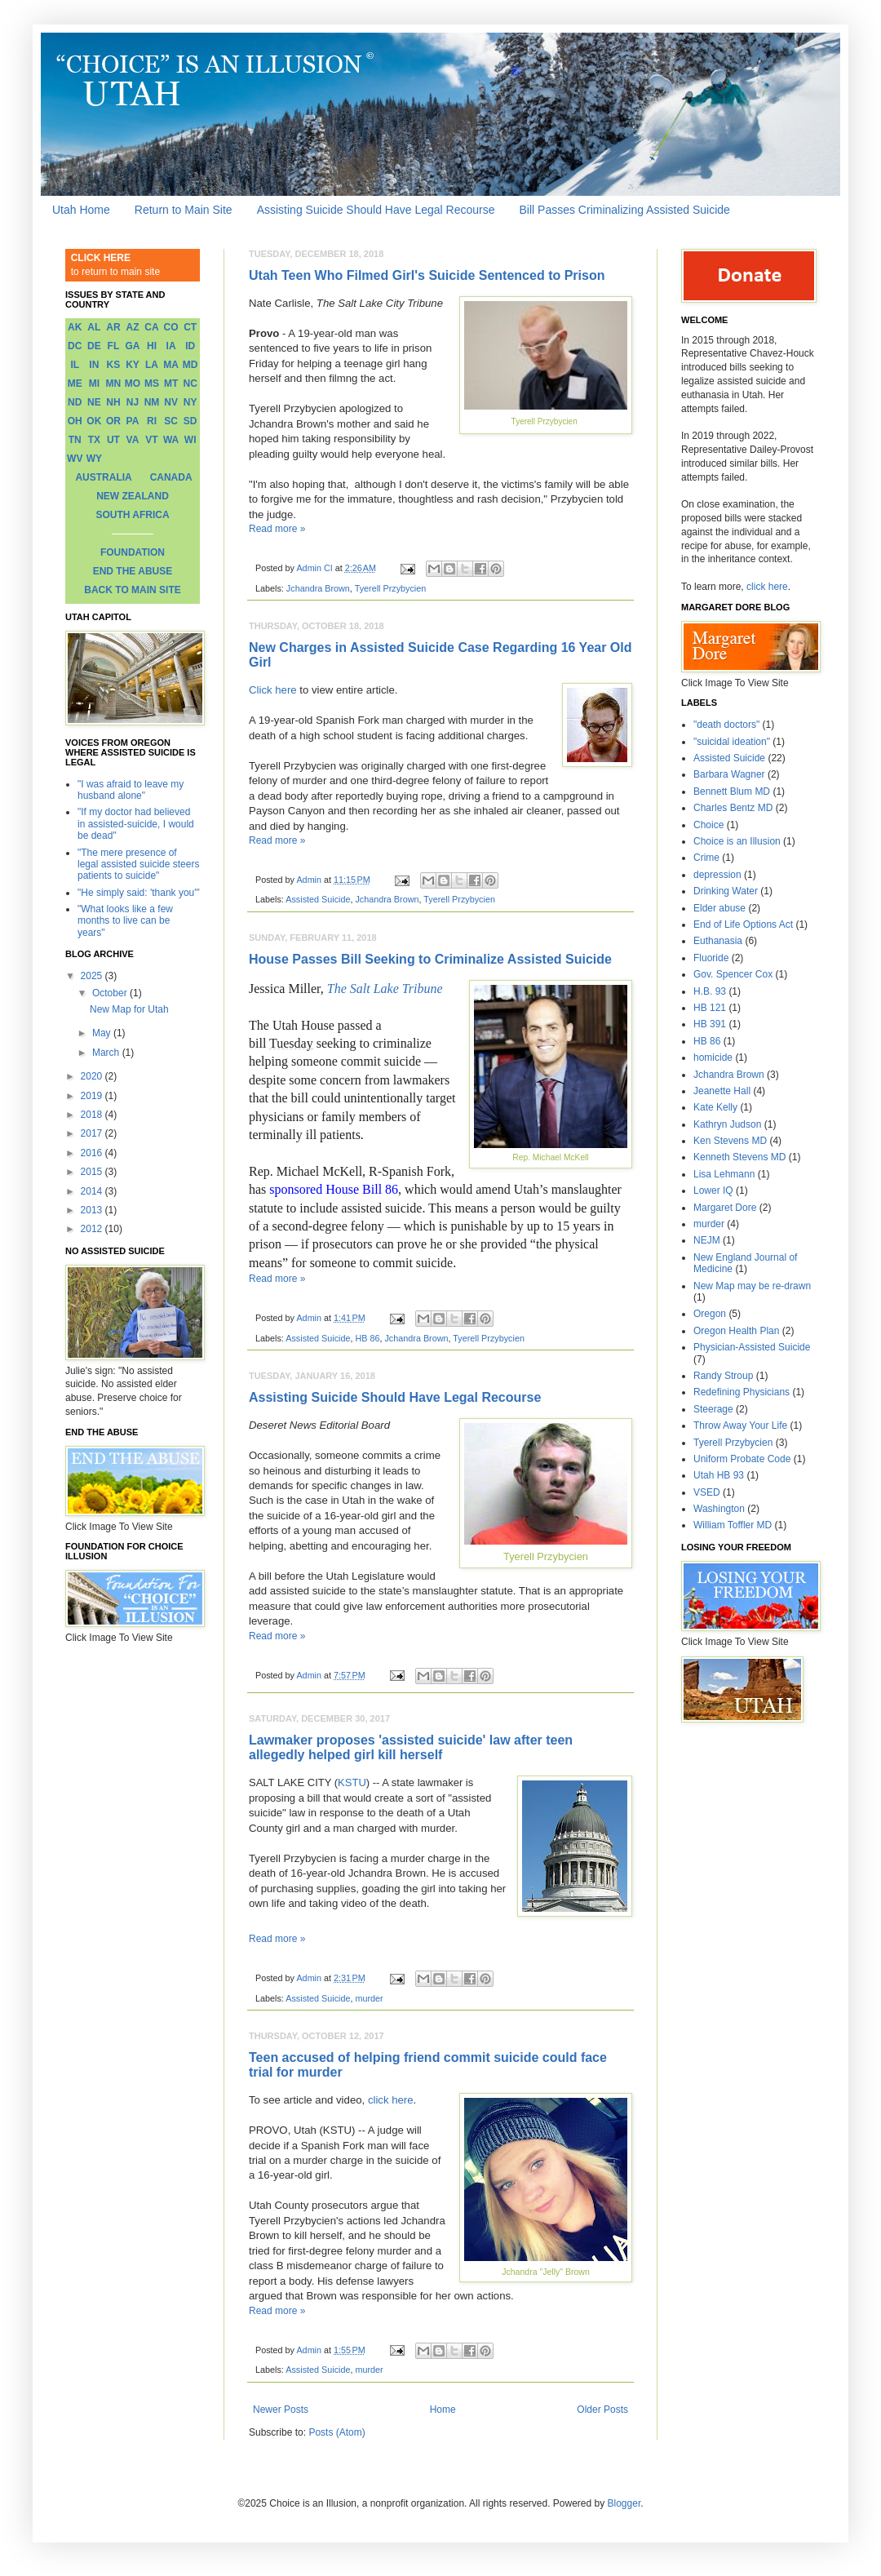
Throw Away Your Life (740, 1425)
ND (75, 402)
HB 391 (709, 1024)
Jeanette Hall (721, 1091)
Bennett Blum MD (731, 791)
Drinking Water (725, 891)
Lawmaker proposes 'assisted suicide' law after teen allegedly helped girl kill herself (411, 1747)
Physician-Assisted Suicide (751, 1347)
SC (171, 421)
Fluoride (710, 958)
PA (132, 421)
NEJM (706, 1240)
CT (190, 327)
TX (94, 440)
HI (152, 346)
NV (171, 402)
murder (369, 1998)
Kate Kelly (715, 1107)
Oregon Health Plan (736, 1331)
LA (151, 364)
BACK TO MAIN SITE (132, 590)
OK (93, 421)
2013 (93, 1210)
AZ (132, 327)
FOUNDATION (132, 552)
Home (443, 2409)
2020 (93, 1076)
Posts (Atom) (336, 2432)
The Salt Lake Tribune (385, 988)
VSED (706, 1492)
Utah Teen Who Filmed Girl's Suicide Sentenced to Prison (426, 275)
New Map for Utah (129, 1009)
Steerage (713, 1409)
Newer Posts (280, 2409)
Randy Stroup (723, 1375)
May (102, 1033)
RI (152, 421)
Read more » (277, 528)
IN (94, 364)
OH (75, 421)
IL (74, 364)
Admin (310, 880)
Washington (719, 1508)
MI (94, 383)
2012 (93, 1229)
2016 (93, 1153)
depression (717, 874)
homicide (713, 1057)
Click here (273, 690)
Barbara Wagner (729, 774)
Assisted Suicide (318, 899)
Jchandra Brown (318, 588)
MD (190, 364)
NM (152, 402)
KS (114, 364)
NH (113, 402)
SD (190, 421)
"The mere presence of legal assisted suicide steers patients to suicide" (138, 864)
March (107, 1052)
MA (171, 364)
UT (113, 440)
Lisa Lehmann (724, 1174)
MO (132, 383)
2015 (93, 1171)
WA (171, 440)
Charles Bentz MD (733, 808)
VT (151, 440)
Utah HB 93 (718, 1475)
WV (74, 458)
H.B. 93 (709, 991)
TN (75, 440)
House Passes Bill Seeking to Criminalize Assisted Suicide (430, 959)
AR (113, 327)
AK (75, 327)
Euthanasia (717, 941)
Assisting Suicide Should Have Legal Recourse (376, 209)
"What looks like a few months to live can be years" (125, 920)
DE (94, 346)
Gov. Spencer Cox (733, 974)
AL (93, 327)
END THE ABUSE (133, 571)
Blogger (624, 2503)
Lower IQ (713, 1190)
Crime (706, 857)
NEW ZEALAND (132, 496)
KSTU (352, 1782)
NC (190, 383)
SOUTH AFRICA (132, 515)
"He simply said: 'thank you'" (138, 892)
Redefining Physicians (741, 1392)
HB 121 (709, 1007)
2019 (93, 1096)
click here (391, 2100)
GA (132, 346)
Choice (708, 825)
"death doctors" (726, 724)
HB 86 (367, 1338)
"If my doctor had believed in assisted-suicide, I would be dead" (135, 823)
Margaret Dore (724, 1207)
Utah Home (81, 209)
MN (114, 383)
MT (171, 383)
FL (114, 346)
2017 (93, 1133)
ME (75, 383)
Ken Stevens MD (730, 1140)
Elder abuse (719, 908)
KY (132, 364)
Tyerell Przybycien (391, 588)
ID (190, 346)
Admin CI (315, 568)
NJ (132, 402)
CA (151, 327)
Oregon (709, 1313)
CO (171, 327)
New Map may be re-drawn (752, 1286)
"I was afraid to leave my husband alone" (130, 789)
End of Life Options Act (743, 924)
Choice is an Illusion (737, 841)
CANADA (171, 477)
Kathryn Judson (727, 1124)
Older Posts (602, 2409)
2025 (93, 976)
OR (113, 421)
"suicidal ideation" (731, 741)
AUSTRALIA (103, 477)
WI (190, 440)
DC (75, 346)
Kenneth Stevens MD (739, 1157)
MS (151, 383)
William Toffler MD (732, 1525)
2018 (93, 1114)
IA (171, 346)
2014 (93, 1191)
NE (94, 402)
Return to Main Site (183, 209)
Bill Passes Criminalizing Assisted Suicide (625, 209)
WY (94, 458)
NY (190, 402)
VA (132, 440)
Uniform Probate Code (741, 1459)
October (111, 993)
